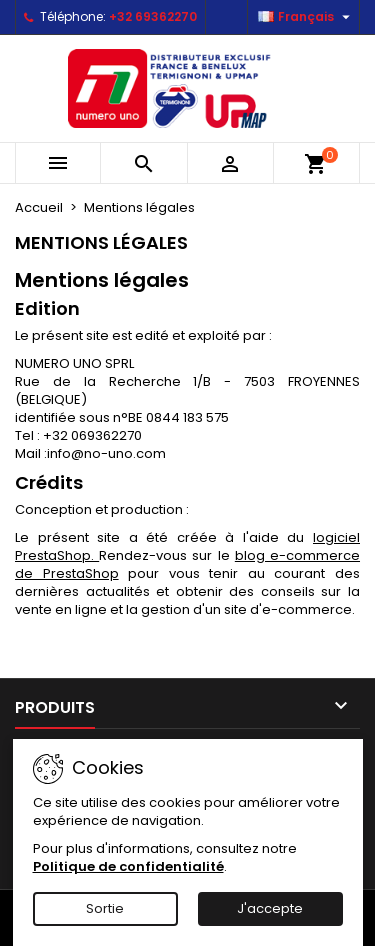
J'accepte (270, 908)
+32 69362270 (153, 16)
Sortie (105, 908)
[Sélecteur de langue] (306, 17)
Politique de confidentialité (128, 866)
